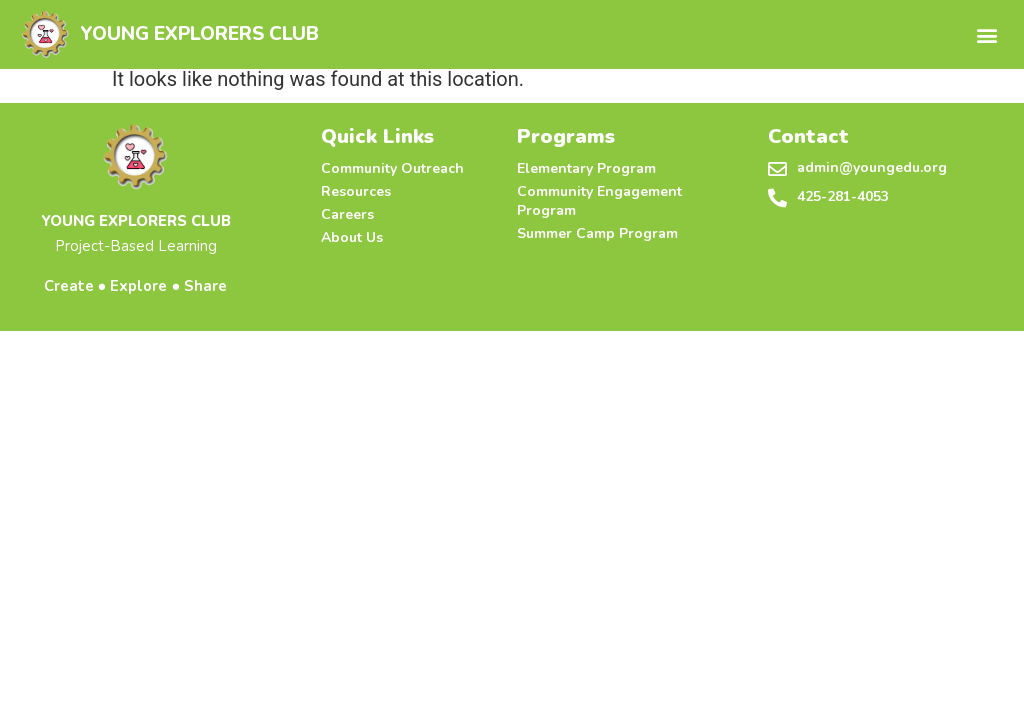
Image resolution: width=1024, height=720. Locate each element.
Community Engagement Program (599, 201)
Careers (347, 214)
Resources (356, 191)
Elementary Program (586, 168)
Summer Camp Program (597, 233)
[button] (987, 34)
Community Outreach (392, 168)
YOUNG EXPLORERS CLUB (199, 34)
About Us (352, 237)
